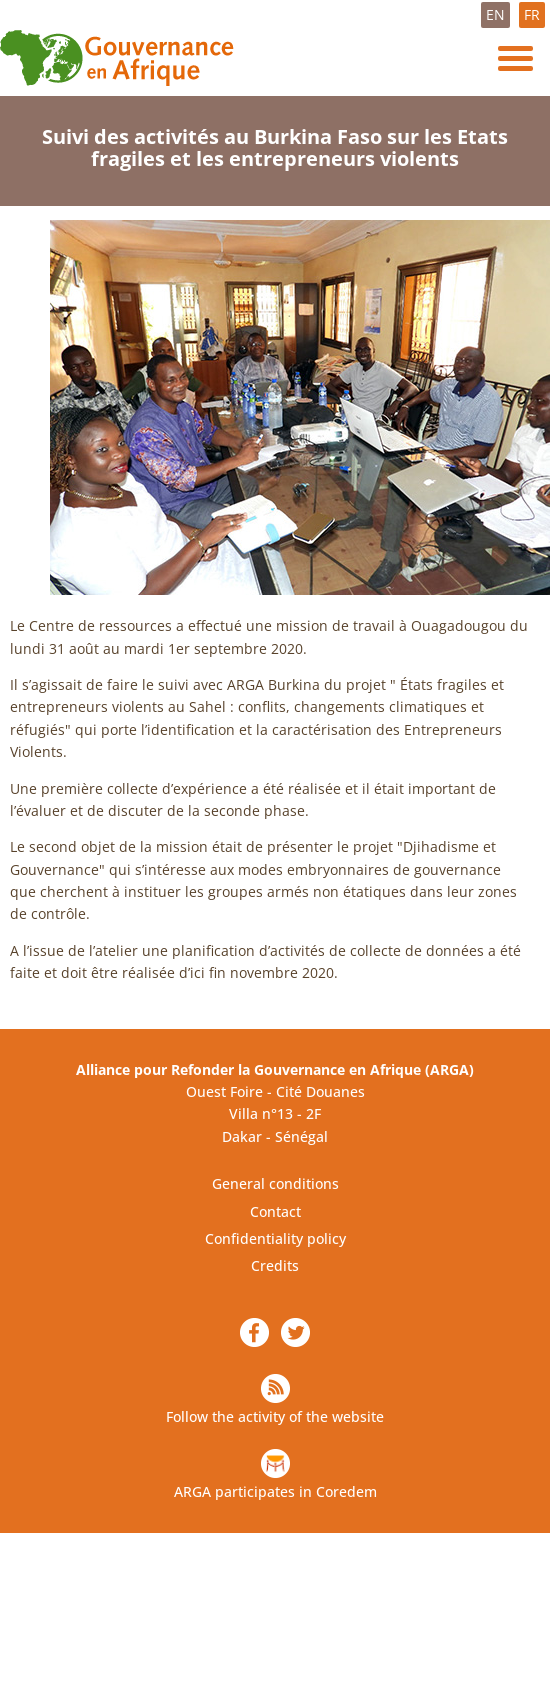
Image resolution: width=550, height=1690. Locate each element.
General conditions (275, 1183)
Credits (275, 1265)
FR (532, 14)
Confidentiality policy (275, 1238)
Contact (275, 1211)
